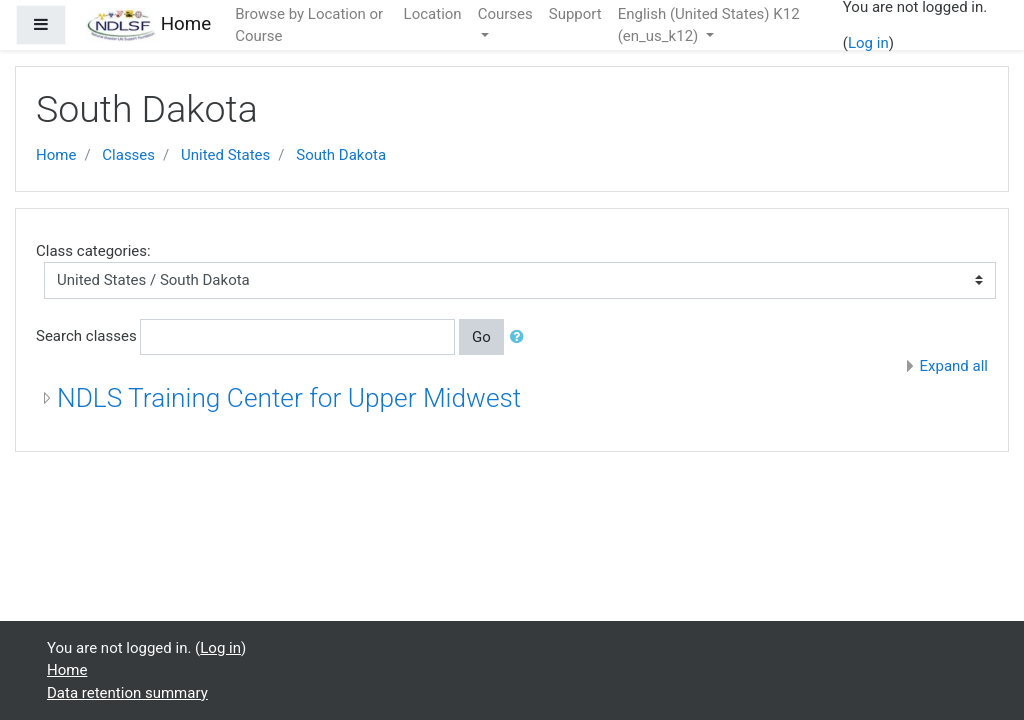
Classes (128, 155)
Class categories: (93, 251)
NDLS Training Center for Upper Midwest (289, 398)
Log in (868, 43)
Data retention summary (127, 693)
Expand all (954, 366)
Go (481, 337)
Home (56, 155)
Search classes (86, 336)
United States (225, 155)
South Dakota (341, 155)
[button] (521, 337)
